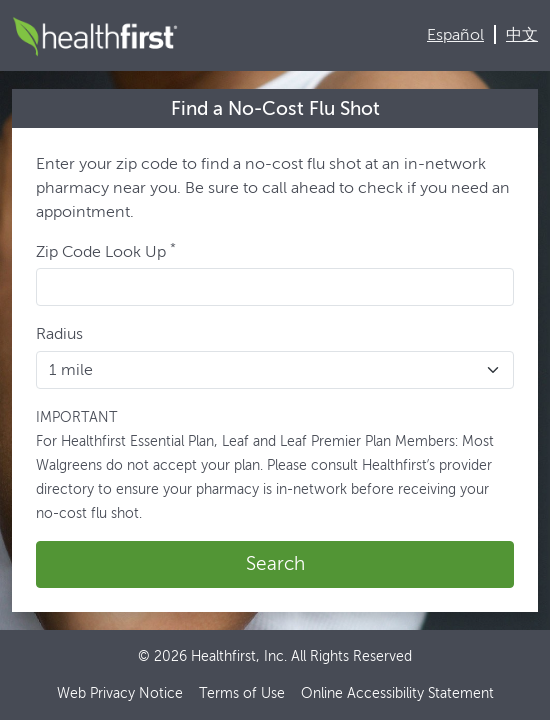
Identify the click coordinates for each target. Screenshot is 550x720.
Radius (59, 333)
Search (275, 563)
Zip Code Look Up (106, 250)
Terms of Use (242, 693)
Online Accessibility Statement (397, 693)
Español (455, 34)
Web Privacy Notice (120, 693)
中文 (522, 34)
